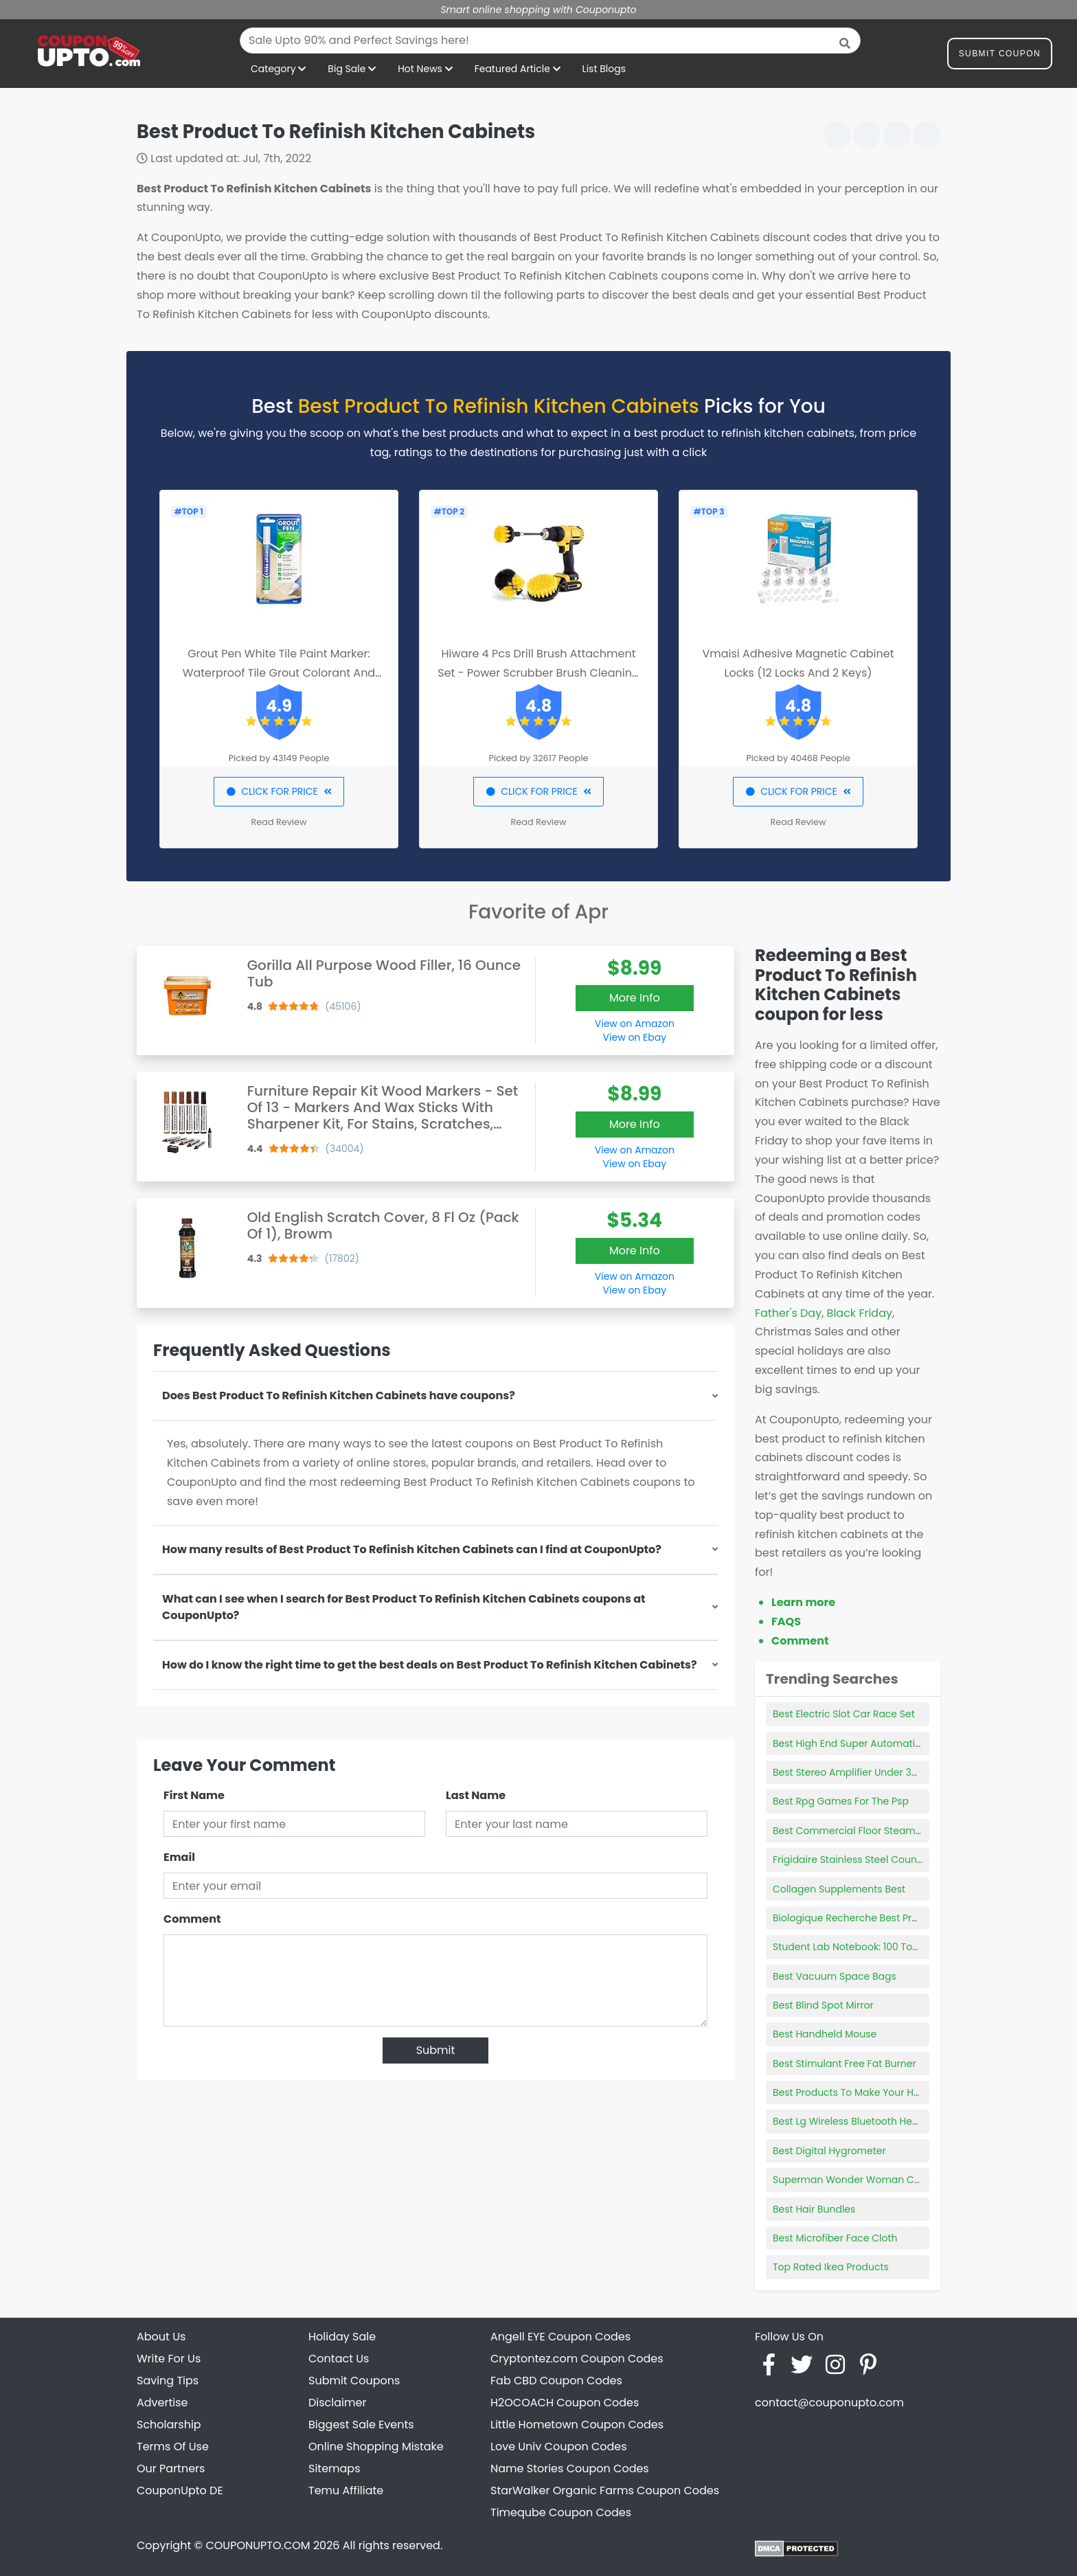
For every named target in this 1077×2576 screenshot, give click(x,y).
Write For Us (169, 2358)
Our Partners (171, 2468)
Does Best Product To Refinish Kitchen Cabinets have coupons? (338, 1395)
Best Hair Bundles (814, 2209)
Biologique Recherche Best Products (859, 1918)
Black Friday (859, 1313)
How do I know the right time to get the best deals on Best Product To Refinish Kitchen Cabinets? (429, 1665)
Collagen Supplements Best (839, 1889)
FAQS (786, 1621)
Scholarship (169, 2424)
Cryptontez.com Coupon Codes (577, 2358)
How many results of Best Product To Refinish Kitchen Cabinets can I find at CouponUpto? (411, 1549)
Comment (191, 1919)
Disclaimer (337, 2402)
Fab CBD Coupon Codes (556, 2380)
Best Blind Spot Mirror (823, 2005)
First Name (194, 1795)
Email (179, 1857)
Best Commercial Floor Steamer (849, 1831)
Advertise (162, 2402)
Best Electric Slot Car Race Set (844, 1714)
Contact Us (338, 2358)
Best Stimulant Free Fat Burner (844, 2063)
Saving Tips (168, 2380)
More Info (634, 998)
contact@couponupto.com (829, 2402)
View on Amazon (634, 1023)
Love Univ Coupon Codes (558, 2446)
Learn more (803, 1602)
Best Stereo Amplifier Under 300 (848, 1772)
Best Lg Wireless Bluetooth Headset (856, 2121)
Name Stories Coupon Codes (569, 2468)
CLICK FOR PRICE (278, 791)
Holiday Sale (342, 2337)
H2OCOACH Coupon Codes (564, 2402)
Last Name (476, 1795)
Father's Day (788, 1313)
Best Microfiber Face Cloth (835, 2238)
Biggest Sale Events (361, 2424)
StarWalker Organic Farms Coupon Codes (604, 2490)
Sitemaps (334, 2468)
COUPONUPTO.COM (257, 2545)
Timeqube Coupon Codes (560, 2512)
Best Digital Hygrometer (829, 2151)
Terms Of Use (173, 2446)
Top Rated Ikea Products (831, 2267)
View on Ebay (634, 1037)
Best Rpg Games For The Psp (841, 1801)
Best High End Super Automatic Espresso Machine (891, 1743)
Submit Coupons (354, 2380)
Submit (435, 2050)
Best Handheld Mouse (824, 2034)
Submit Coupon (999, 56)
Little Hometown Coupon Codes (577, 2424)
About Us (161, 2337)
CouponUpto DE (180, 2490)
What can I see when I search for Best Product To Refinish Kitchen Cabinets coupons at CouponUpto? (404, 1607)
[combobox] (550, 40)
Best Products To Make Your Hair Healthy (869, 2092)
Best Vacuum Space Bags (834, 1976)
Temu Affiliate (345, 2490)
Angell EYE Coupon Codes (560, 2337)
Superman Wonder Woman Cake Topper (870, 2180)
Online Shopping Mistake (376, 2446)
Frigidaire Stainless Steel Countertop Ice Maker (884, 1859)
